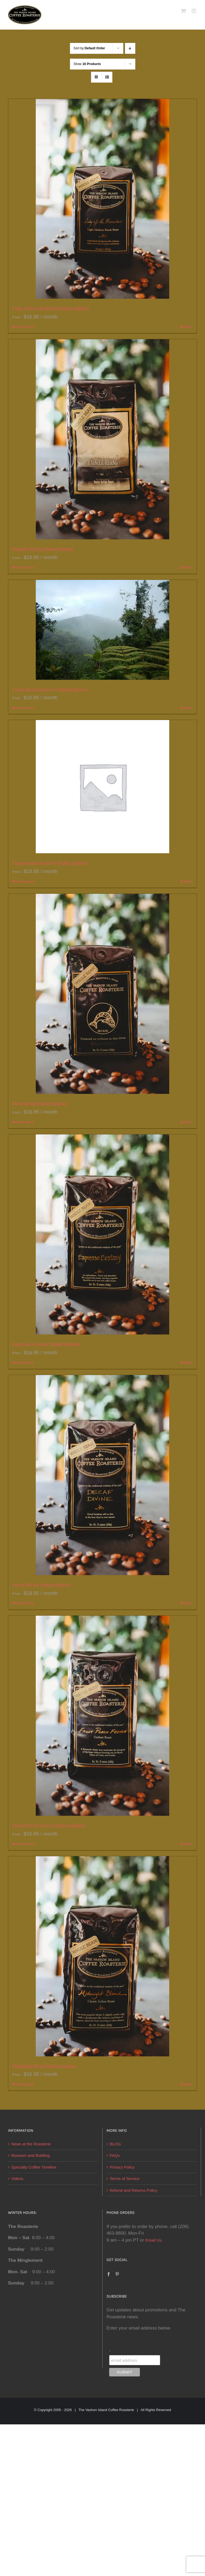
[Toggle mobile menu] (194, 11)
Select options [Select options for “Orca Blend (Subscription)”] (25, 1122)
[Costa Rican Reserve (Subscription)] (102, 630)
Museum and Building (30, 2155)
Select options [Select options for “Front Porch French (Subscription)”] (25, 1843)
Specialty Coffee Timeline (33, 2167)
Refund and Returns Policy (133, 2190)
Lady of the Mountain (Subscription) (50, 308)
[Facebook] (109, 2274)
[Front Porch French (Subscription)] (102, 1716)
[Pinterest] (117, 2274)
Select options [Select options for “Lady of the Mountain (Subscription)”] (25, 326)
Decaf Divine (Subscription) (41, 1585)
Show (87, 64)
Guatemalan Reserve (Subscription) (49, 863)
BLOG (115, 2144)
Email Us (153, 2240)
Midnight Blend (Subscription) (44, 2066)
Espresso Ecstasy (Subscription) (46, 1344)
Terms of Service (125, 2178)
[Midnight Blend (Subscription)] (102, 1956)
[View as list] (107, 77)
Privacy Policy (122, 2167)
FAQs (115, 2155)
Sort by (89, 48)
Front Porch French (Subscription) (49, 1825)
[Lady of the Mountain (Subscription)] (102, 199)
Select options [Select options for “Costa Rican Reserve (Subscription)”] (25, 707)
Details (188, 326)
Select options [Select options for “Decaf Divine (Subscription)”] (25, 1603)
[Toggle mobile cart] (183, 11)
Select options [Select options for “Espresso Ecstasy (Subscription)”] (25, 1362)
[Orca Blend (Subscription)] (102, 994)
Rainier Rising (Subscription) (43, 549)
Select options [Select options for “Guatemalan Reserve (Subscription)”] (25, 881)
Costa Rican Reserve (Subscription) (49, 689)
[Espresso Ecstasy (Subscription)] (102, 1234)
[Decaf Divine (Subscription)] (102, 1475)
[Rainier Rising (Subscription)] (102, 439)
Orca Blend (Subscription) (39, 1103)
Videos (17, 2178)
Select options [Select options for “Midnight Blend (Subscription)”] (25, 2084)
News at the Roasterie (31, 2144)
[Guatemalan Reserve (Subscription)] (102, 786)
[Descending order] (130, 48)
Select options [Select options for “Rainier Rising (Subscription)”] (25, 567)
